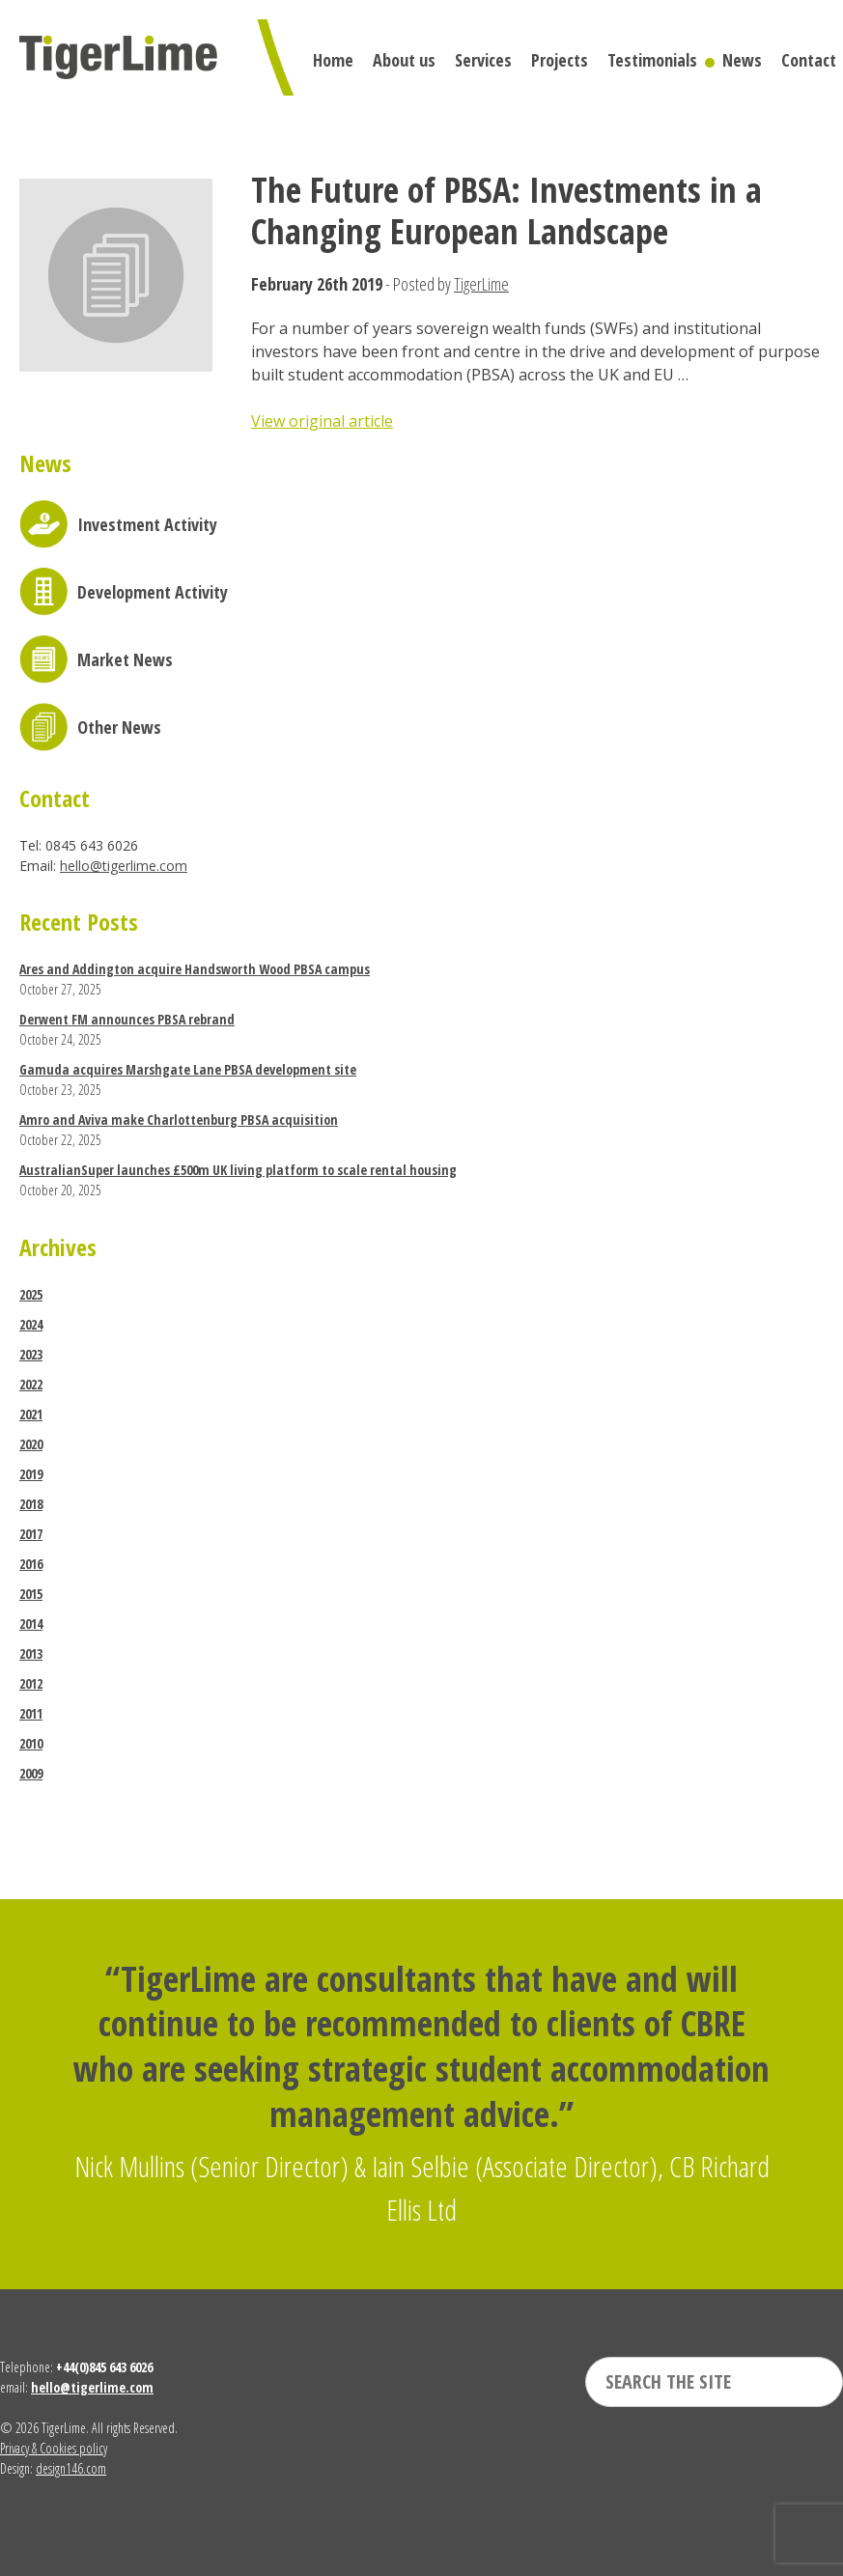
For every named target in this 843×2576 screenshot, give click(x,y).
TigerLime (481, 283)
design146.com (71, 2468)
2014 (30, 1623)
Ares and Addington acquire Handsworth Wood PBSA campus (194, 969)
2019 (30, 1474)
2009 (30, 1773)
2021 (30, 1414)
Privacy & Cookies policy (53, 2448)
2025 (30, 1294)
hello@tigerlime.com (123, 865)
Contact (808, 59)
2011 (30, 1713)
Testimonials (652, 59)
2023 (30, 1354)
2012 (30, 1683)
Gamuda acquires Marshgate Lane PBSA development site (187, 1069)
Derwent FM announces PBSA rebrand (127, 1019)
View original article (322, 421)
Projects (559, 59)
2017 (30, 1534)
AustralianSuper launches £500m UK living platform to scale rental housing (238, 1170)
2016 (30, 1563)
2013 (30, 1653)
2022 (30, 1384)
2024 (30, 1324)
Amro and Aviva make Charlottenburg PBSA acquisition (178, 1119)
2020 (30, 1444)
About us (404, 59)
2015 (30, 1593)
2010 (30, 1743)
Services (483, 59)
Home (333, 59)
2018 (30, 1504)
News (742, 59)
